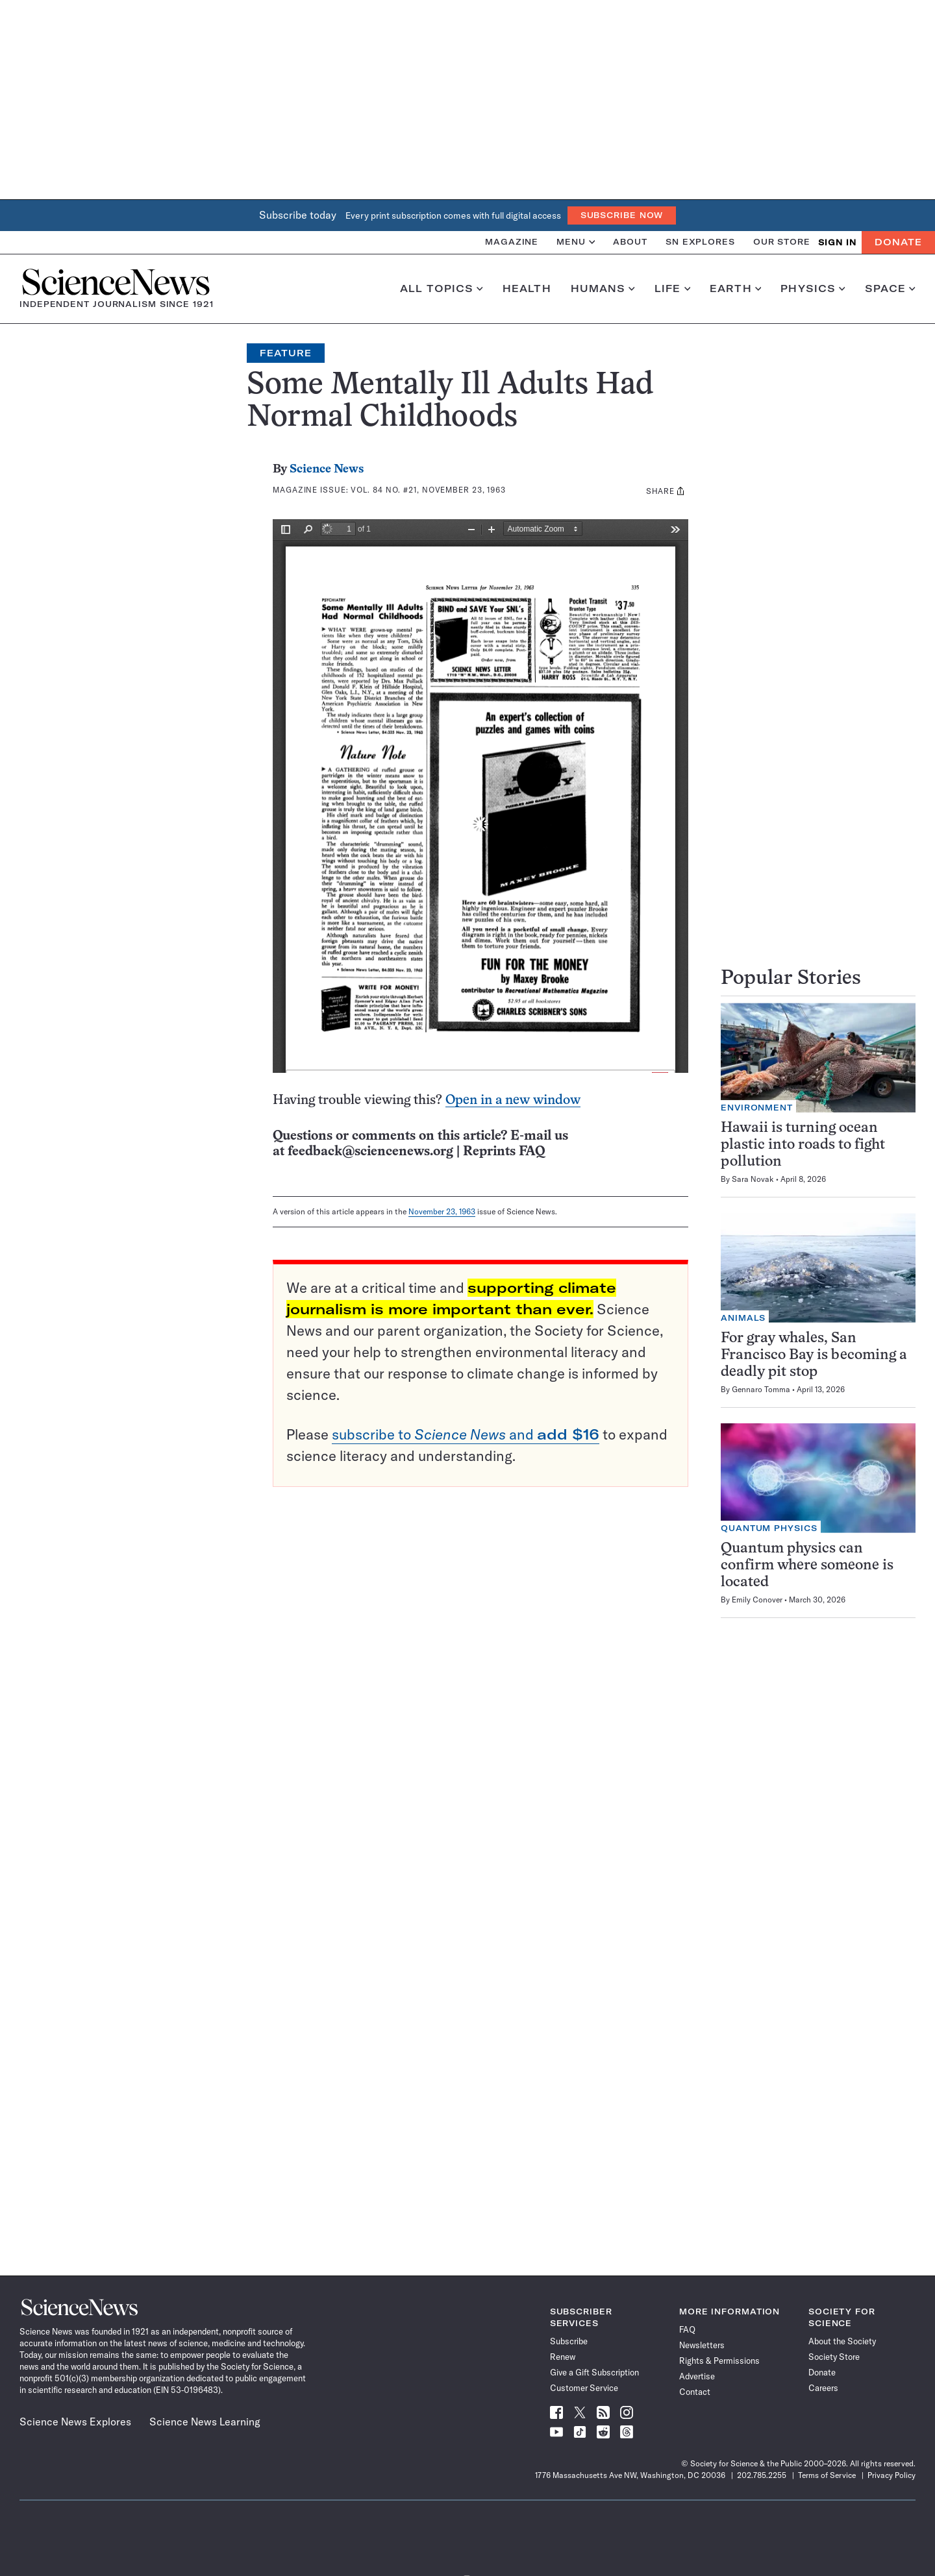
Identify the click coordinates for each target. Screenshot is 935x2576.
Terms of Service (827, 2475)
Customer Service (584, 2388)
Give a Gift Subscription (594, 2372)
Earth (735, 289)
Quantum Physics (769, 1528)
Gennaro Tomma (761, 1389)
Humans (603, 289)
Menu (575, 242)
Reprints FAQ (504, 1152)
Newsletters (702, 2345)
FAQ (687, 2329)
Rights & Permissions (719, 2360)
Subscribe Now (622, 215)
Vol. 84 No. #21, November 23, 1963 (428, 490)
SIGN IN (837, 242)
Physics (812, 289)
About (630, 242)
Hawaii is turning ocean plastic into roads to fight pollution (803, 1145)
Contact (694, 2391)
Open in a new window (512, 1100)
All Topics (441, 289)
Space (890, 289)
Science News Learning (204, 2421)
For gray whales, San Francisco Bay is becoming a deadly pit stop (814, 1355)
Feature (286, 353)
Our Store (781, 242)
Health (527, 289)
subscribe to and (465, 1434)
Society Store (834, 2356)
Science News (327, 469)
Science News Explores (75, 2421)
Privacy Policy (891, 2475)
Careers (823, 2388)
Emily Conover (757, 1599)
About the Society (842, 2341)
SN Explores (700, 242)
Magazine (511, 242)
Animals (743, 1318)
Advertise (697, 2376)
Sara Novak (753, 1179)
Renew (562, 2356)
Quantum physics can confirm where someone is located (807, 1565)
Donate (898, 242)
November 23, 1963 (441, 1211)
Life (672, 289)
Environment (757, 1107)
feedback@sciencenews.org (370, 1152)
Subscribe (569, 2341)
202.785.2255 (761, 2475)
